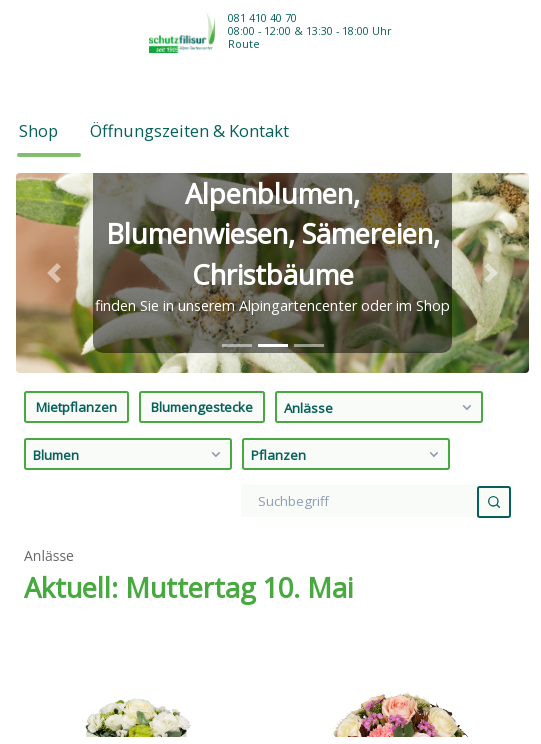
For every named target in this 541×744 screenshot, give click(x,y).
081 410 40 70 (262, 17)
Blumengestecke (202, 202)
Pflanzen (347, 249)
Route (244, 43)
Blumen (129, 249)
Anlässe (380, 202)
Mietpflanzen (76, 202)
